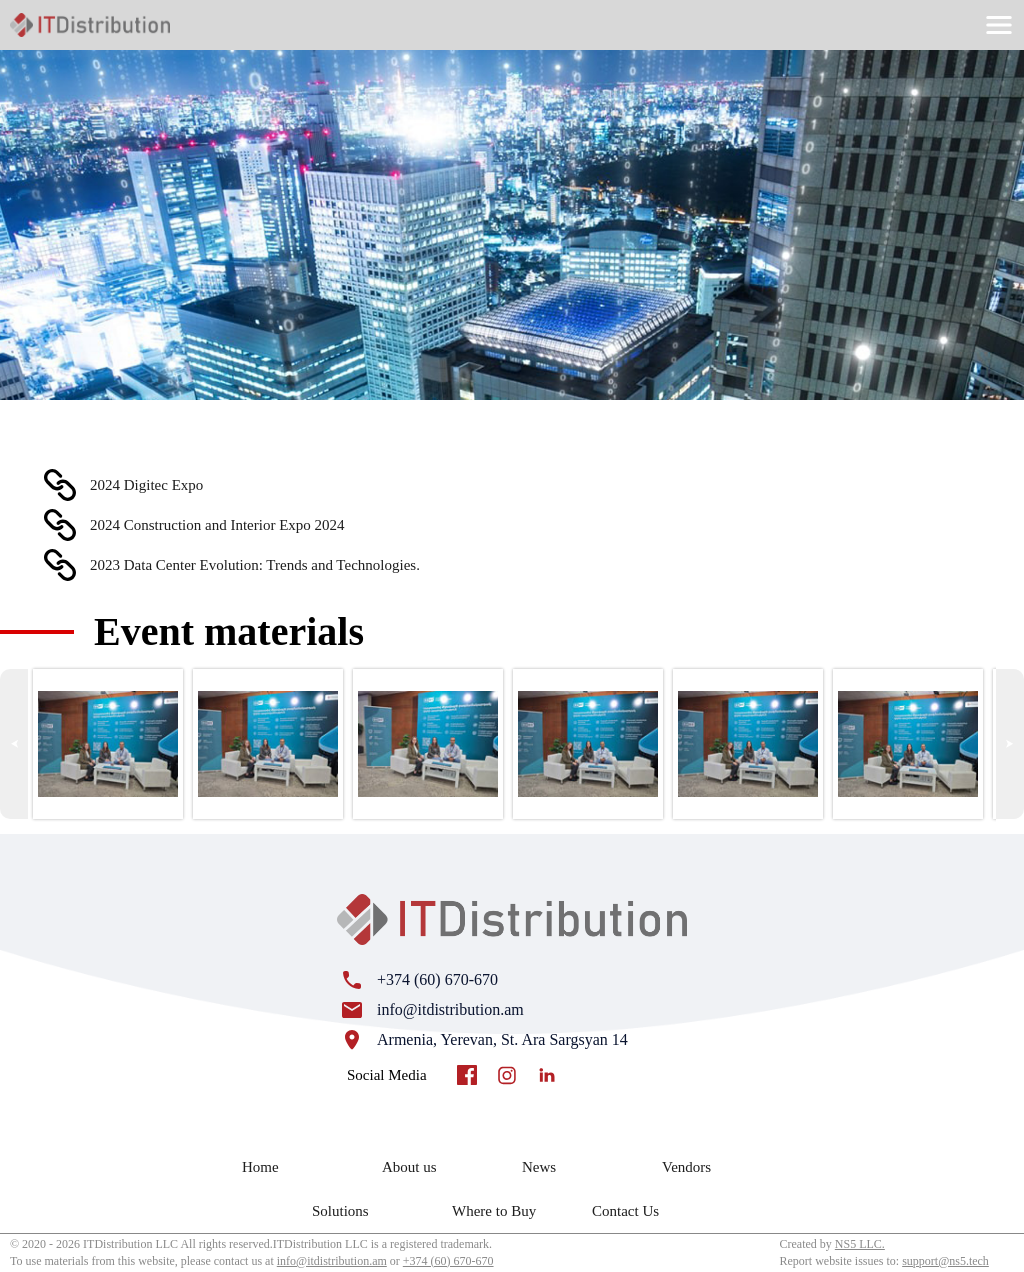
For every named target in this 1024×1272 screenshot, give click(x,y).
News (539, 1167)
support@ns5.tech (945, 1261)
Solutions (340, 1211)
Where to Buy (494, 1211)
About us (409, 1167)
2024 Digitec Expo (146, 485)
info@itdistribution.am (450, 1009)
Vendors (686, 1167)
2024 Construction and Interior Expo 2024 (217, 525)
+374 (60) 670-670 (437, 979)
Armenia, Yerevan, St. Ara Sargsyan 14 (502, 1039)
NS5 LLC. (860, 1244)
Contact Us (625, 1211)
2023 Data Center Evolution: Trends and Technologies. (255, 565)
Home (260, 1167)
